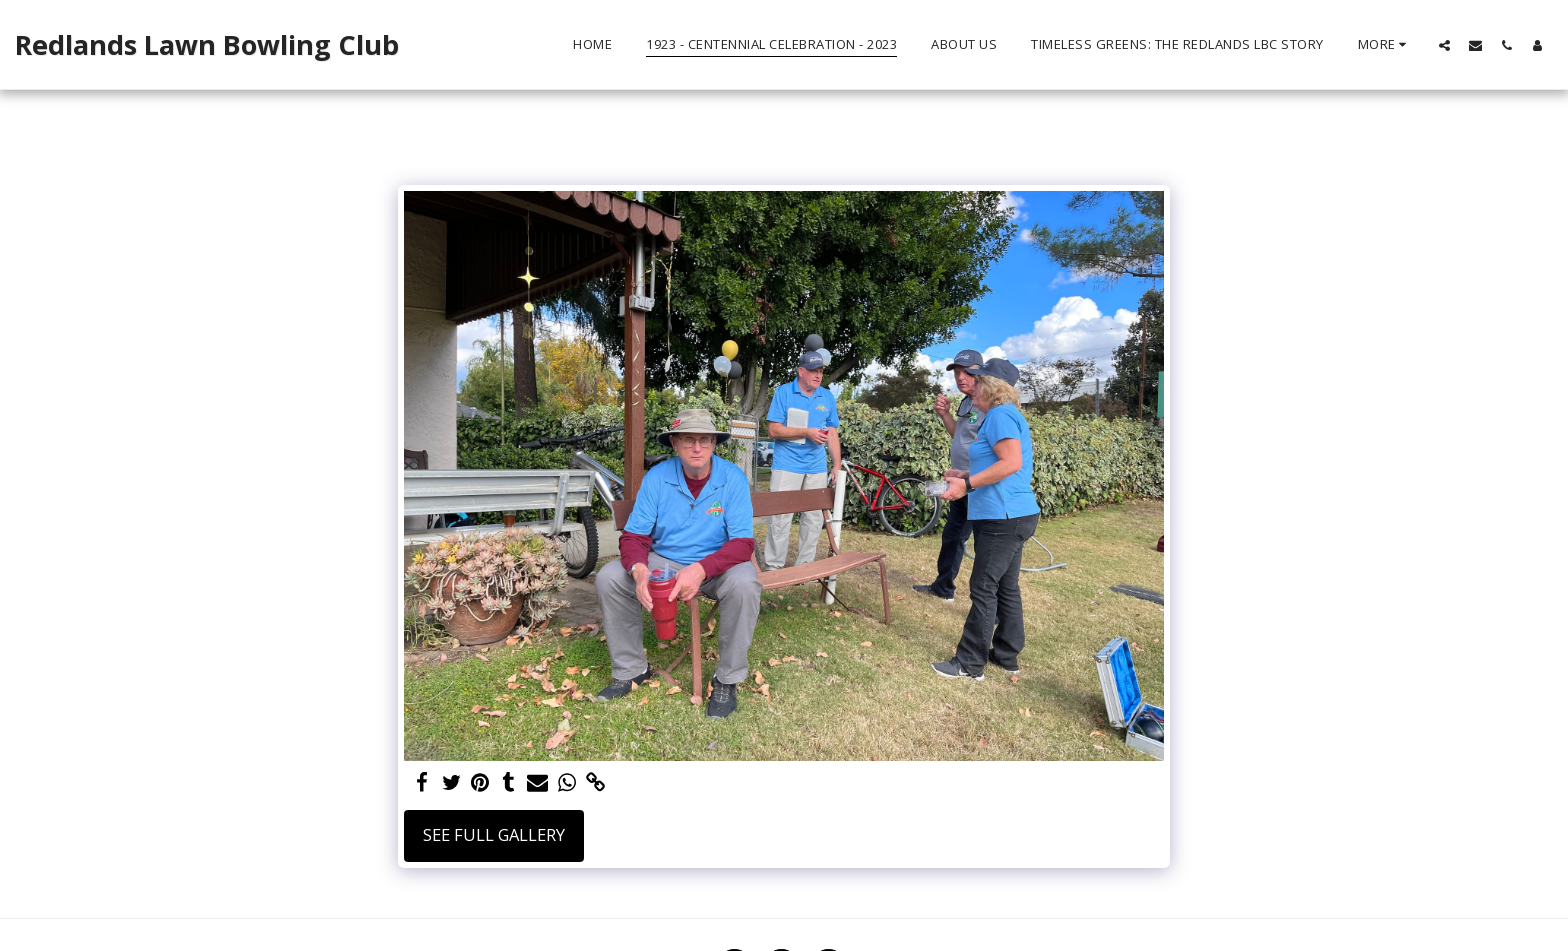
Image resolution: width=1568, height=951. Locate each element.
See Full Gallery (494, 834)
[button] (1444, 45)
